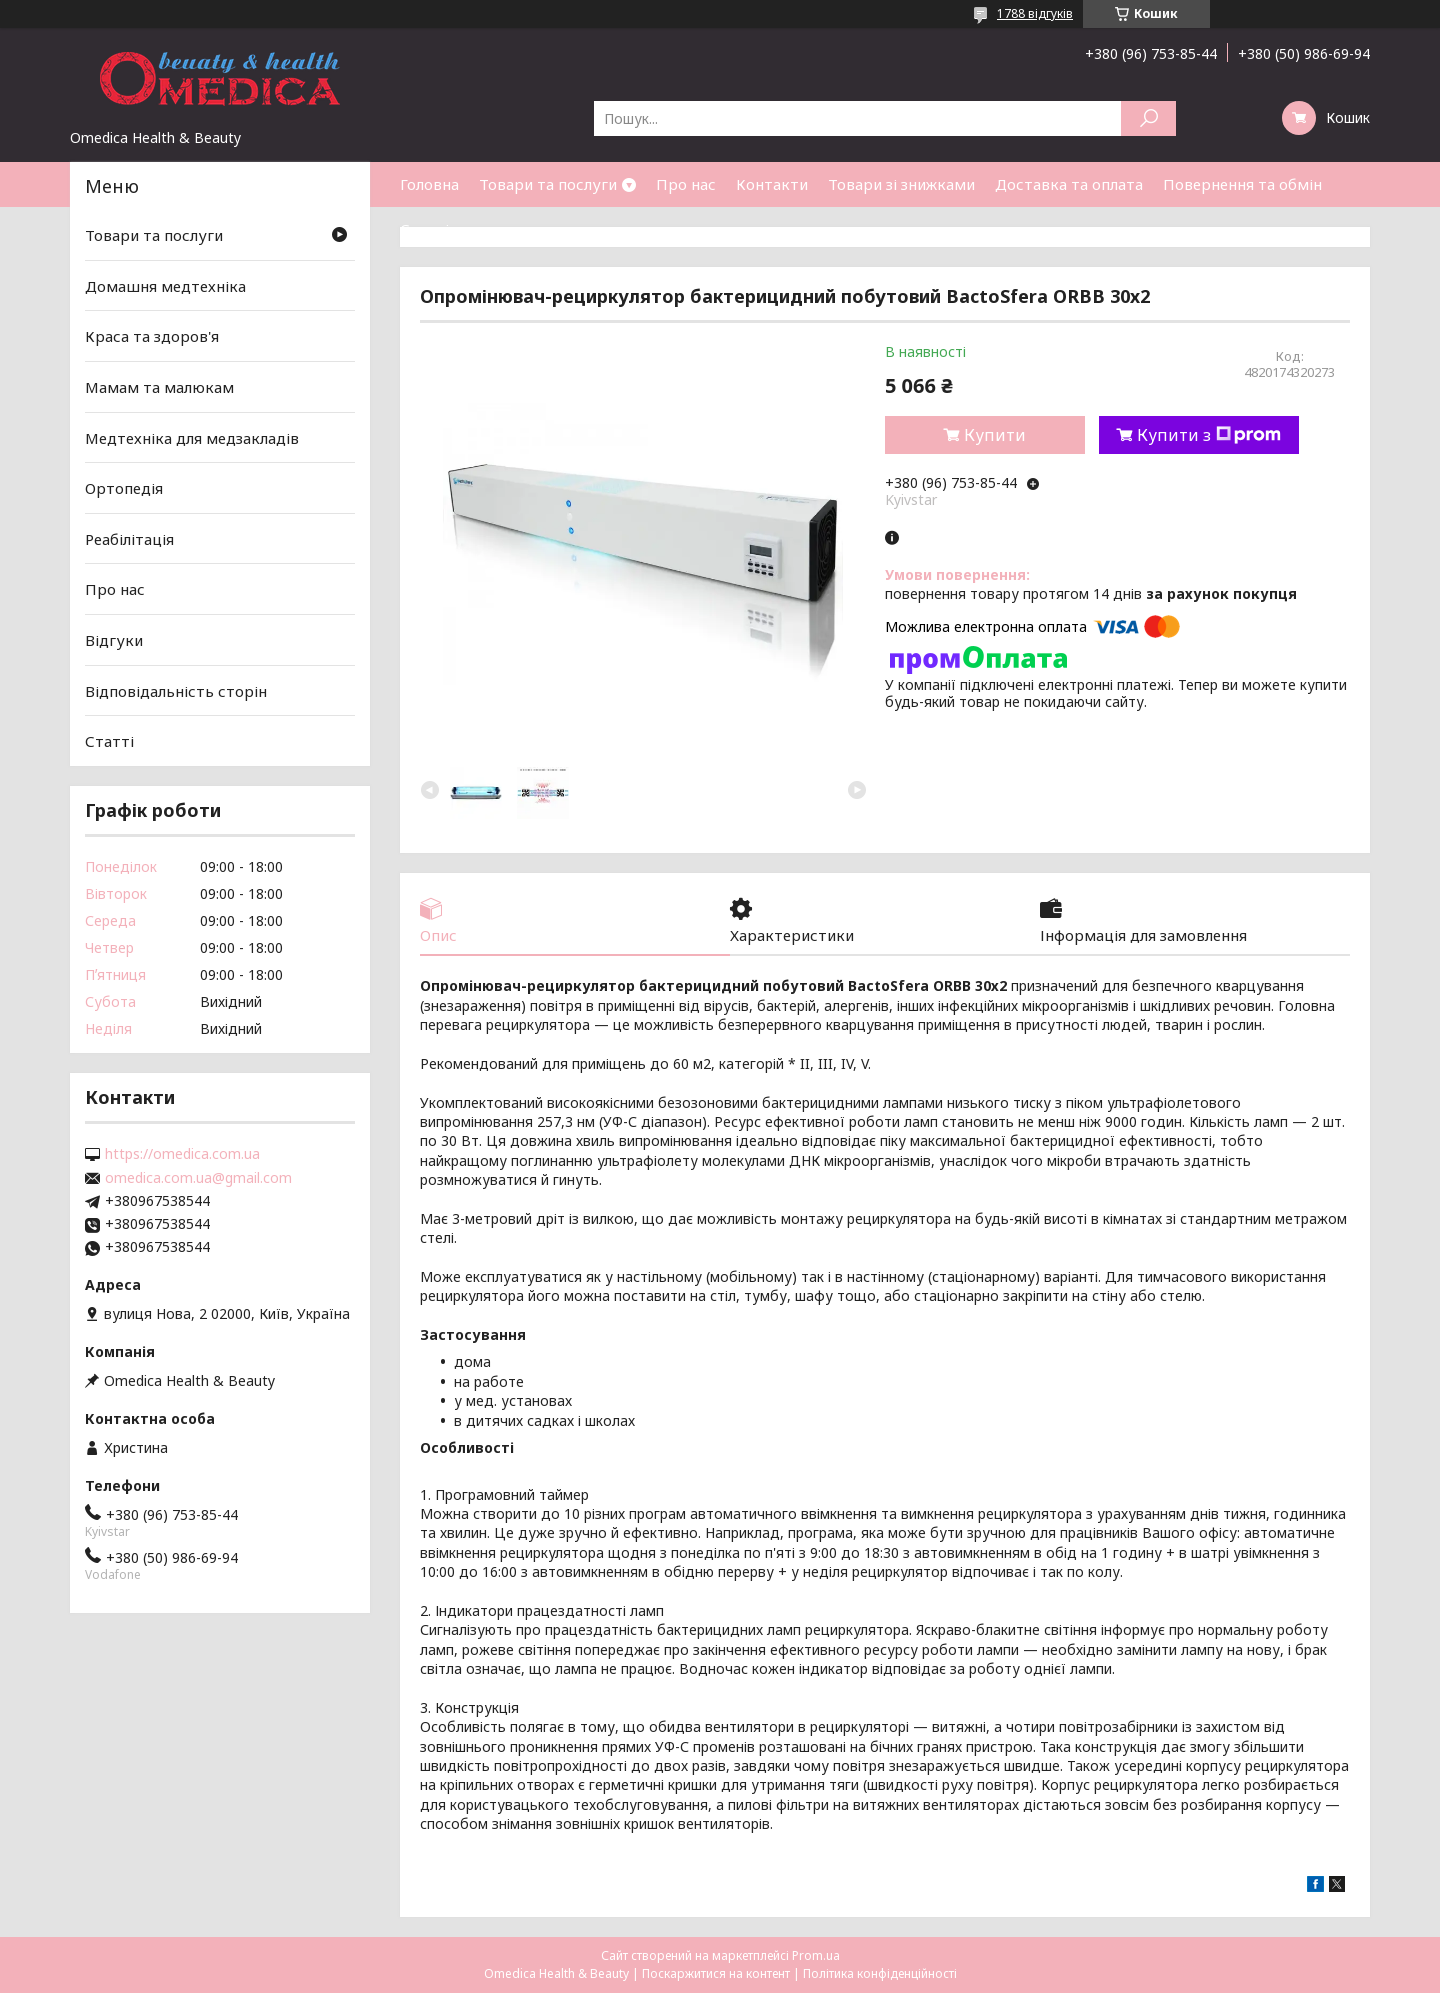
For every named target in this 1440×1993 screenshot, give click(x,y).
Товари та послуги (548, 184)
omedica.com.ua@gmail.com (198, 1178)
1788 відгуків (1035, 13)
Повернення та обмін (1242, 184)
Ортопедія (124, 488)
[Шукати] (1148, 118)
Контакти (772, 184)
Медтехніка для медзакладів (192, 437)
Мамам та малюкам (159, 387)
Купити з (1209, 435)
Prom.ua (816, 1955)
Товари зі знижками (901, 184)
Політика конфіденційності (880, 1973)
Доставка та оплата (1069, 184)
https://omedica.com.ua (182, 1154)
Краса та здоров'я (152, 336)
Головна (429, 184)
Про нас (686, 184)
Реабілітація (129, 539)
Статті (424, 229)
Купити (995, 435)
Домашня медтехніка (165, 286)
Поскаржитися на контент (716, 1973)
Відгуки (114, 640)
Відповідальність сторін (176, 691)
